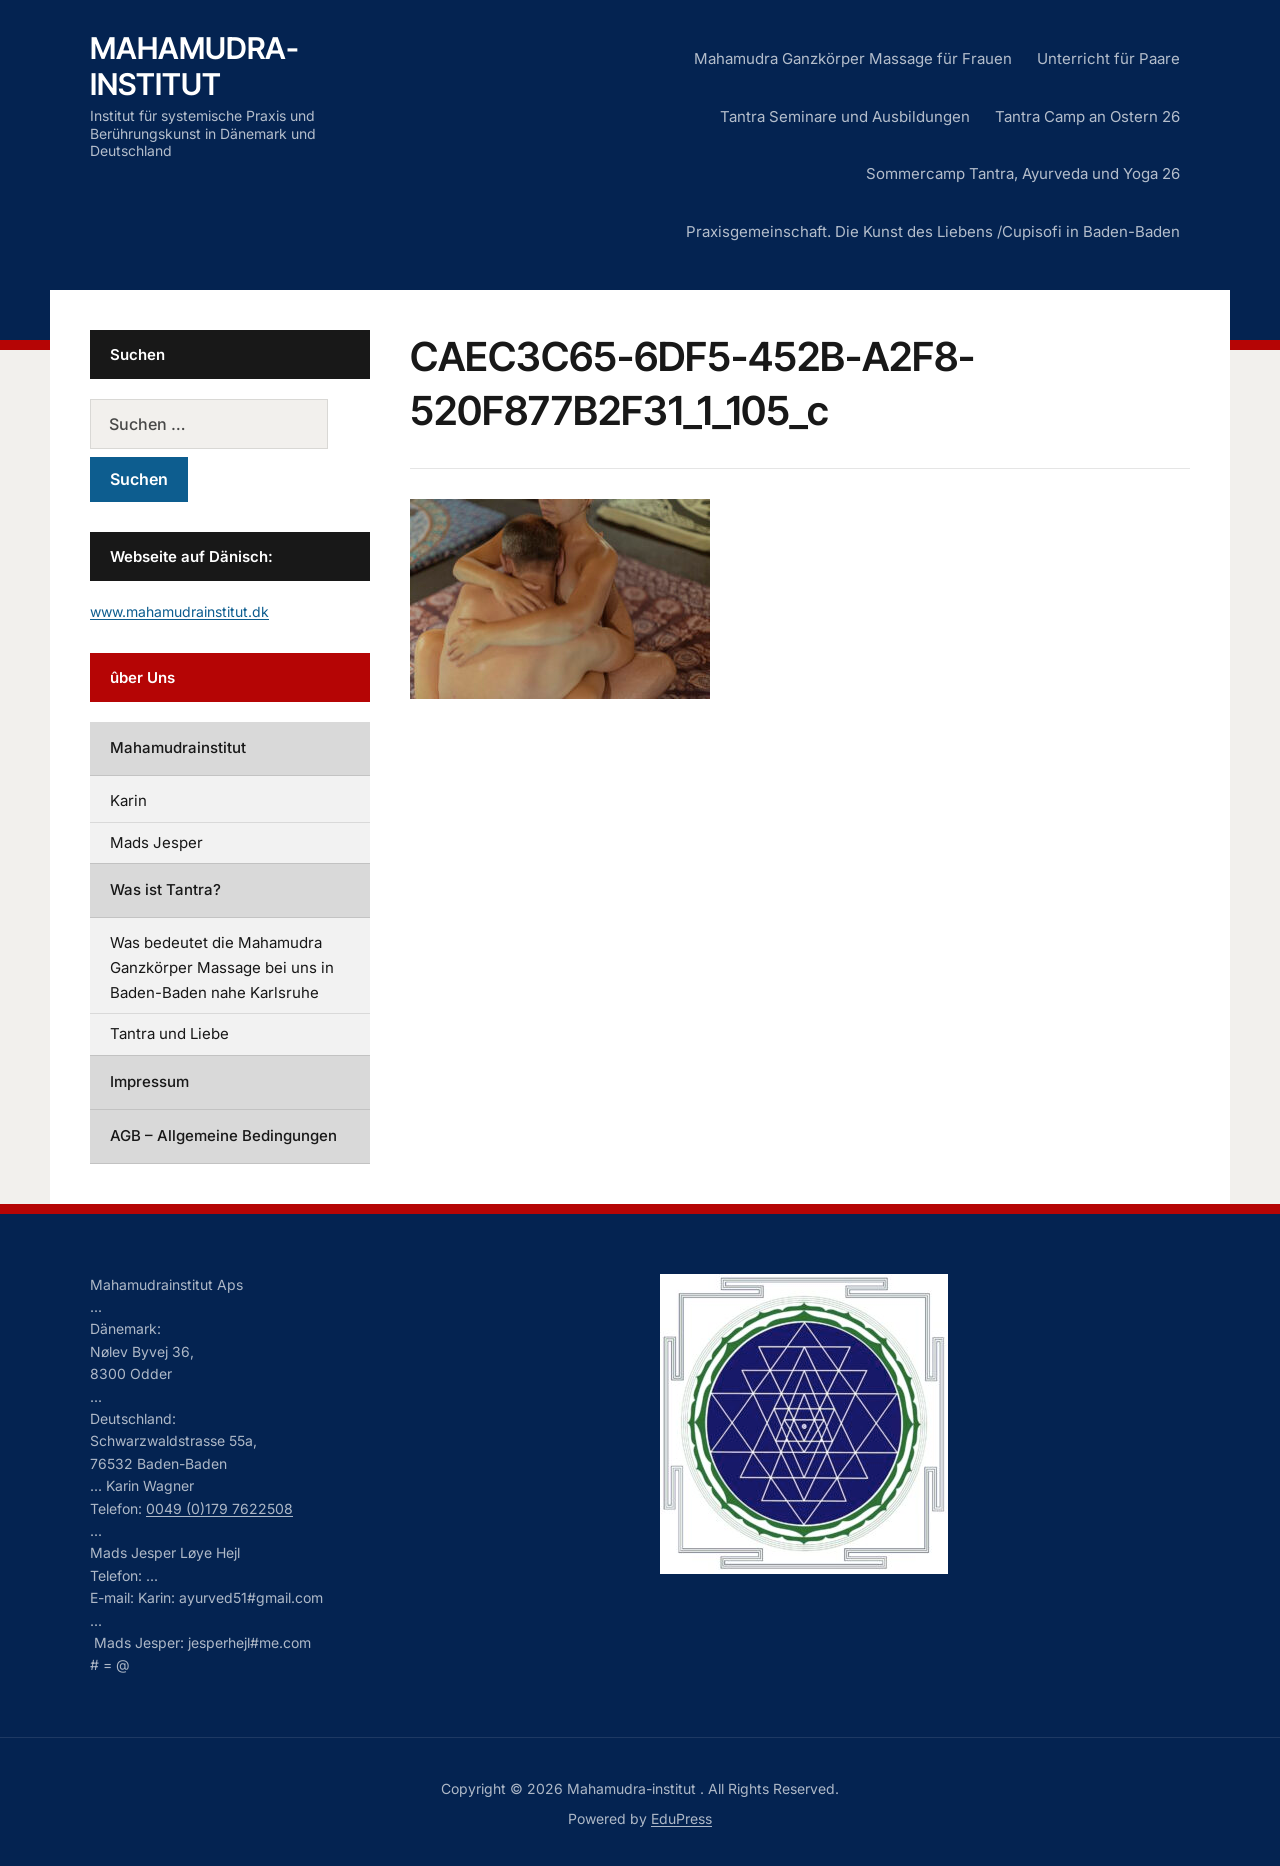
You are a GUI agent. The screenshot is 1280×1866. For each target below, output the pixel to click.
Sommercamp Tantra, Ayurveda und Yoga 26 (1023, 173)
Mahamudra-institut (194, 66)
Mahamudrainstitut (178, 747)
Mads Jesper (156, 842)
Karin (128, 800)
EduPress (681, 1818)
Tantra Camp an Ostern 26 (1087, 116)
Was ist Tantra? (165, 889)
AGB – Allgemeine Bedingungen (223, 1135)
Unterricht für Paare (1108, 58)
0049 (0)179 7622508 (219, 1508)
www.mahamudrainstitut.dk (179, 611)
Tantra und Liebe (169, 1033)
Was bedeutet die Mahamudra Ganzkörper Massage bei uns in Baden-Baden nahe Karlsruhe (222, 967)
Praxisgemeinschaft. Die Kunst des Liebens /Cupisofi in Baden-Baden (933, 231)
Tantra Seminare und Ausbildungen (845, 116)
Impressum (149, 1081)
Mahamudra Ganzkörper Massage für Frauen (853, 58)
